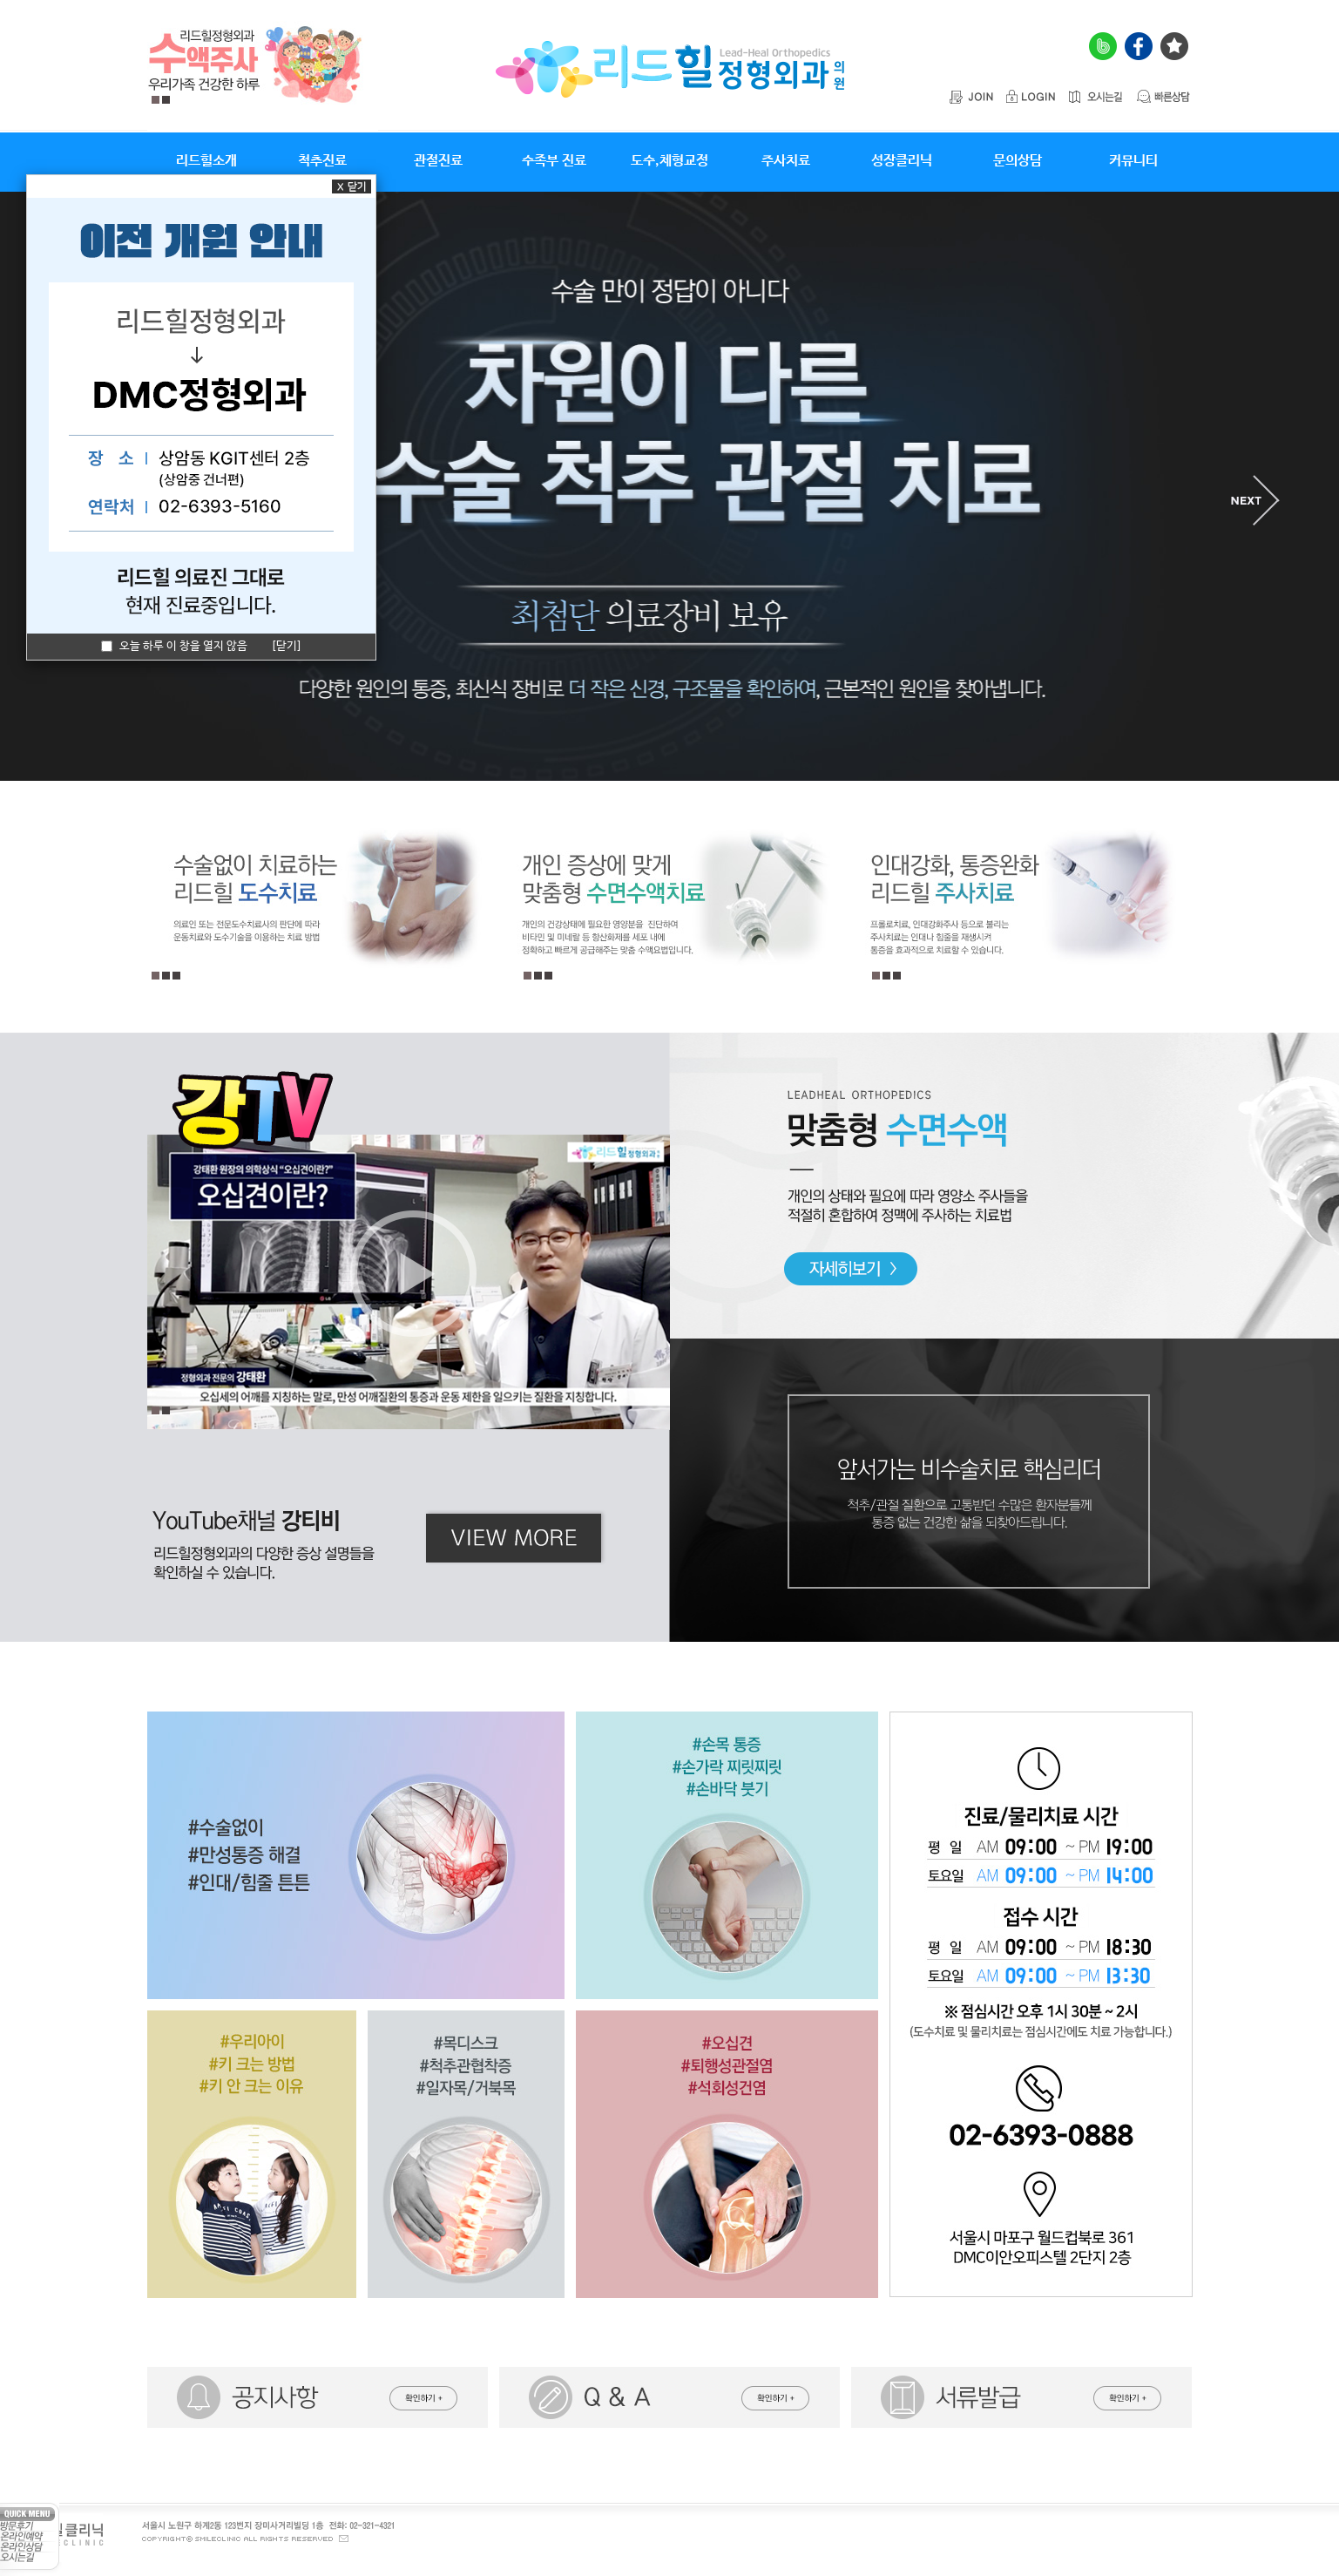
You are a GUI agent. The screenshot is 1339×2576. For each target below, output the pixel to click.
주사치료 (785, 161)
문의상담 (1017, 161)
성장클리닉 (901, 161)
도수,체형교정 (669, 161)
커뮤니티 (1133, 161)
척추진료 (322, 161)
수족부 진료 (554, 161)
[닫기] (286, 646)
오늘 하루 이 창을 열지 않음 (174, 646)
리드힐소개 (206, 161)
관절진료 (438, 161)
